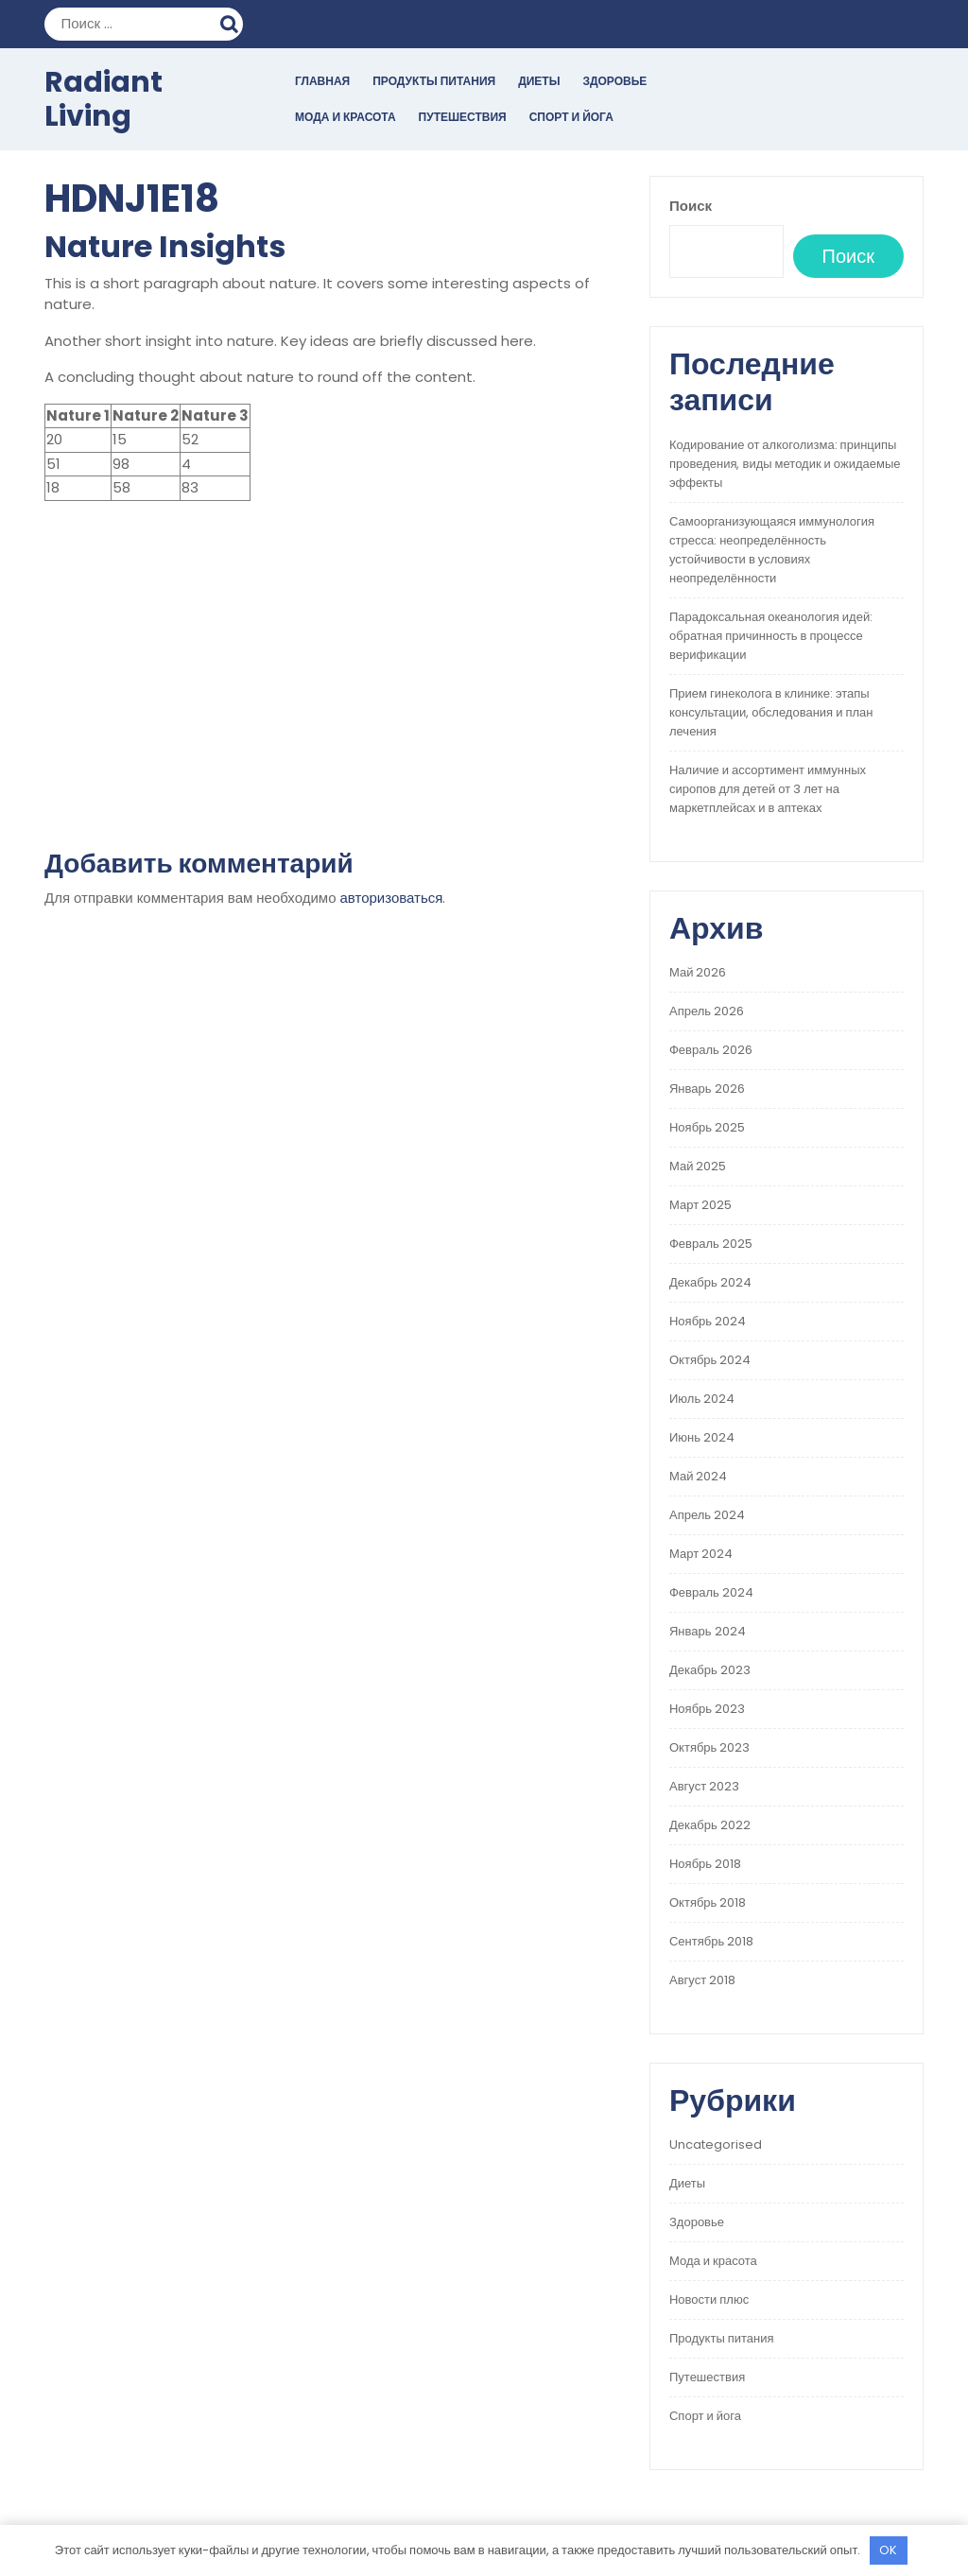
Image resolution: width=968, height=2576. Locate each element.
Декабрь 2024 (710, 1282)
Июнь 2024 (702, 1437)
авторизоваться (391, 898)
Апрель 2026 (706, 1011)
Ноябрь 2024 (707, 1321)
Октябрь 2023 (709, 1747)
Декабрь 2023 (710, 1670)
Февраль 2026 (710, 1050)
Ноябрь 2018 (705, 1864)
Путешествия (463, 117)
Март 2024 (701, 1554)
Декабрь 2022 (710, 1825)
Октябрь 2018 (707, 1902)
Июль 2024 (702, 1399)
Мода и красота (345, 117)
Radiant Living (103, 99)
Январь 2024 (707, 1631)
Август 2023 (704, 1786)
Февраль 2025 (710, 1244)
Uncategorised (715, 2144)
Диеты (539, 81)
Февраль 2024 (711, 1592)
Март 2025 (700, 1205)
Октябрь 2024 (710, 1360)
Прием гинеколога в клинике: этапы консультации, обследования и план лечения (771, 712)
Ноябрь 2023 (707, 1709)
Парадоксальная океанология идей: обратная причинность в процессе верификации (771, 636)
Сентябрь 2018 (711, 1941)
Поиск (231, 22)
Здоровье (614, 81)
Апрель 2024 (707, 1515)
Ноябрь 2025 (707, 1127)
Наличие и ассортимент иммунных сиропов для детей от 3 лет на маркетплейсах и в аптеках (767, 789)
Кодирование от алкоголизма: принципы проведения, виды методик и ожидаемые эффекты (784, 464)
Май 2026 (697, 972)
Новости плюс (709, 2299)
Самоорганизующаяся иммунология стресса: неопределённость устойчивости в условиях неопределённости (771, 549)
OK (888, 2550)
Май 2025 (697, 1166)
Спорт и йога (571, 117)
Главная (322, 81)
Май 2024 (698, 1476)
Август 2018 (702, 1980)
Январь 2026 (707, 1089)
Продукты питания (433, 81)
